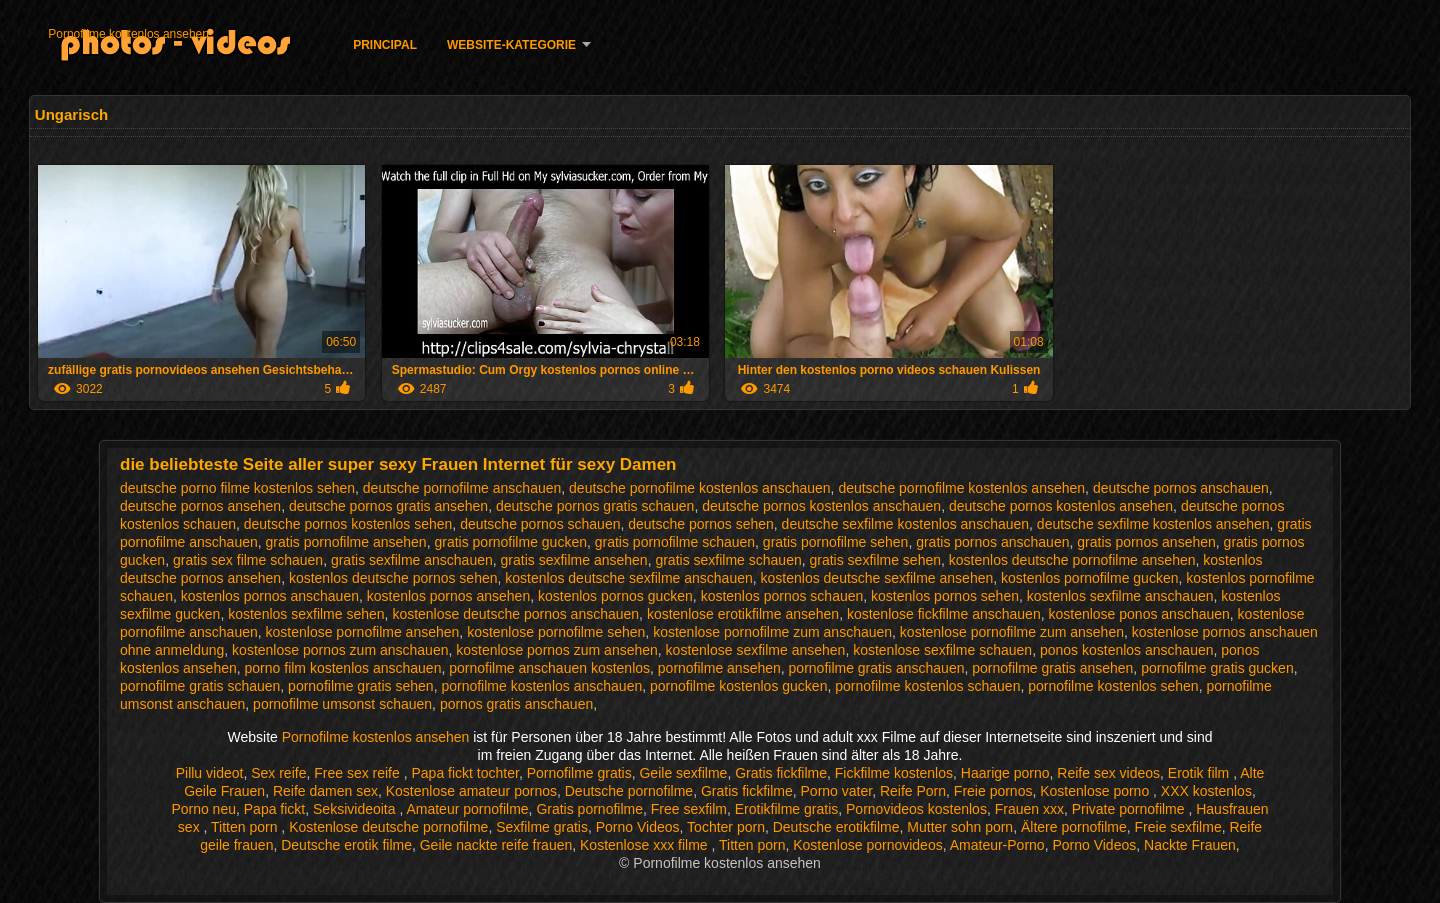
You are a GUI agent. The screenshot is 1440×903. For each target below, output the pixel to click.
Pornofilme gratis (579, 773)
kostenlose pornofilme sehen (556, 632)
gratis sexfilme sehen (876, 560)
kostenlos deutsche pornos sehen (393, 578)
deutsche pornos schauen (540, 524)
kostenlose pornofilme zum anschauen (772, 632)
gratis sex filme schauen (248, 560)
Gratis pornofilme (589, 809)
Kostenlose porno (1096, 791)
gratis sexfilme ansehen (574, 560)
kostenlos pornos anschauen (270, 596)
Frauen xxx (1029, 809)
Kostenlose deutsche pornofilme (388, 827)
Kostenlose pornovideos (867, 845)
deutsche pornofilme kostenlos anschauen (700, 488)
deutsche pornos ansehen (200, 506)
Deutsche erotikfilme (836, 827)
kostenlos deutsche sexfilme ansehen (877, 578)
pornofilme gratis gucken (1217, 668)
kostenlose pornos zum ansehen (557, 650)
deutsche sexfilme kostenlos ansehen (1153, 524)
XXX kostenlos (1206, 791)
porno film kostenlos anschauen (343, 668)
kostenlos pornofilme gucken (1089, 578)
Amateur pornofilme (467, 809)
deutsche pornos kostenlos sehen (348, 524)
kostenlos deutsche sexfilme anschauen (628, 578)
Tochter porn (726, 827)
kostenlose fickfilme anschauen (944, 614)
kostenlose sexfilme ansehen (756, 650)
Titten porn (246, 827)
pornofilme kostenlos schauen (927, 686)
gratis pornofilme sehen (836, 542)
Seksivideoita (356, 809)
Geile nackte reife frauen (496, 845)
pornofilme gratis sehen (361, 686)
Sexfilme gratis (542, 827)
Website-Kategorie (511, 45)
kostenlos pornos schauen (782, 596)
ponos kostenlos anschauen (1127, 650)
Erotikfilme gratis (786, 809)
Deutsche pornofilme (629, 791)
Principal (385, 45)
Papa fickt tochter (464, 773)
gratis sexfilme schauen (728, 560)
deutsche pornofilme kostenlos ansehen (961, 488)
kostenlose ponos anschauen (1138, 614)
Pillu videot (210, 773)
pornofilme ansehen (719, 668)
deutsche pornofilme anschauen (462, 488)
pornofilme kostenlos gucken (738, 686)
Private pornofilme (1130, 809)
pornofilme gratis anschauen (877, 668)
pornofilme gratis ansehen (1052, 668)
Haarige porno (1005, 773)
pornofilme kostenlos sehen (1113, 686)
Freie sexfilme (1178, 827)
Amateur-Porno (997, 845)
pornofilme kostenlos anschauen (541, 686)
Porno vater (837, 791)
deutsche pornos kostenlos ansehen (1061, 506)
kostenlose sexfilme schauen (942, 650)
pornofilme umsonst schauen (342, 704)
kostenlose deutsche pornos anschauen (515, 614)
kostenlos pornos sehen (945, 596)
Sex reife (278, 773)
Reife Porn (913, 791)
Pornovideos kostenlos (916, 809)
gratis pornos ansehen (1146, 542)
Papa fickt (274, 809)
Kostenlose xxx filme (646, 845)
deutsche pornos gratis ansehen (388, 506)
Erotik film (1200, 773)
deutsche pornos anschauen (1181, 488)
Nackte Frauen (1190, 845)
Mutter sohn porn (960, 827)
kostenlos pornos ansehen (448, 596)
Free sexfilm (689, 809)
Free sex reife (358, 773)
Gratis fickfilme (781, 773)
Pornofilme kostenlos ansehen (128, 34)
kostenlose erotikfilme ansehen (743, 614)
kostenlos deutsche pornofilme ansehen (1072, 560)
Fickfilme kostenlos (894, 773)
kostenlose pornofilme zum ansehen (1012, 632)
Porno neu (203, 809)
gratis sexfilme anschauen (412, 560)
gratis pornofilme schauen (675, 542)
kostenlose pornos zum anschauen (340, 650)
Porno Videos (638, 827)
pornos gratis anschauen (516, 704)
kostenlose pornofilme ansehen (363, 632)
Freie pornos (993, 791)
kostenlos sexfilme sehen (306, 614)
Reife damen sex (325, 791)
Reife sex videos (1108, 773)
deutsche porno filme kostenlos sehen (237, 488)
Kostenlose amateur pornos (471, 791)
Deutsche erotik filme (346, 845)
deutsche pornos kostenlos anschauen (821, 506)
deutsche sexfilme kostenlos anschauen (905, 524)
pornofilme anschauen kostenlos (549, 668)
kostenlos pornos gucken (615, 596)
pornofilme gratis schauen (200, 686)
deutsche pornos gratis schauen (595, 506)
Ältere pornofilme (1074, 827)
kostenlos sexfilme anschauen (1120, 596)
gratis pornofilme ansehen (346, 542)
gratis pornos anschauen (992, 542)
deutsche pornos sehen (701, 524)
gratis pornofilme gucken (510, 542)
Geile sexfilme (683, 773)
